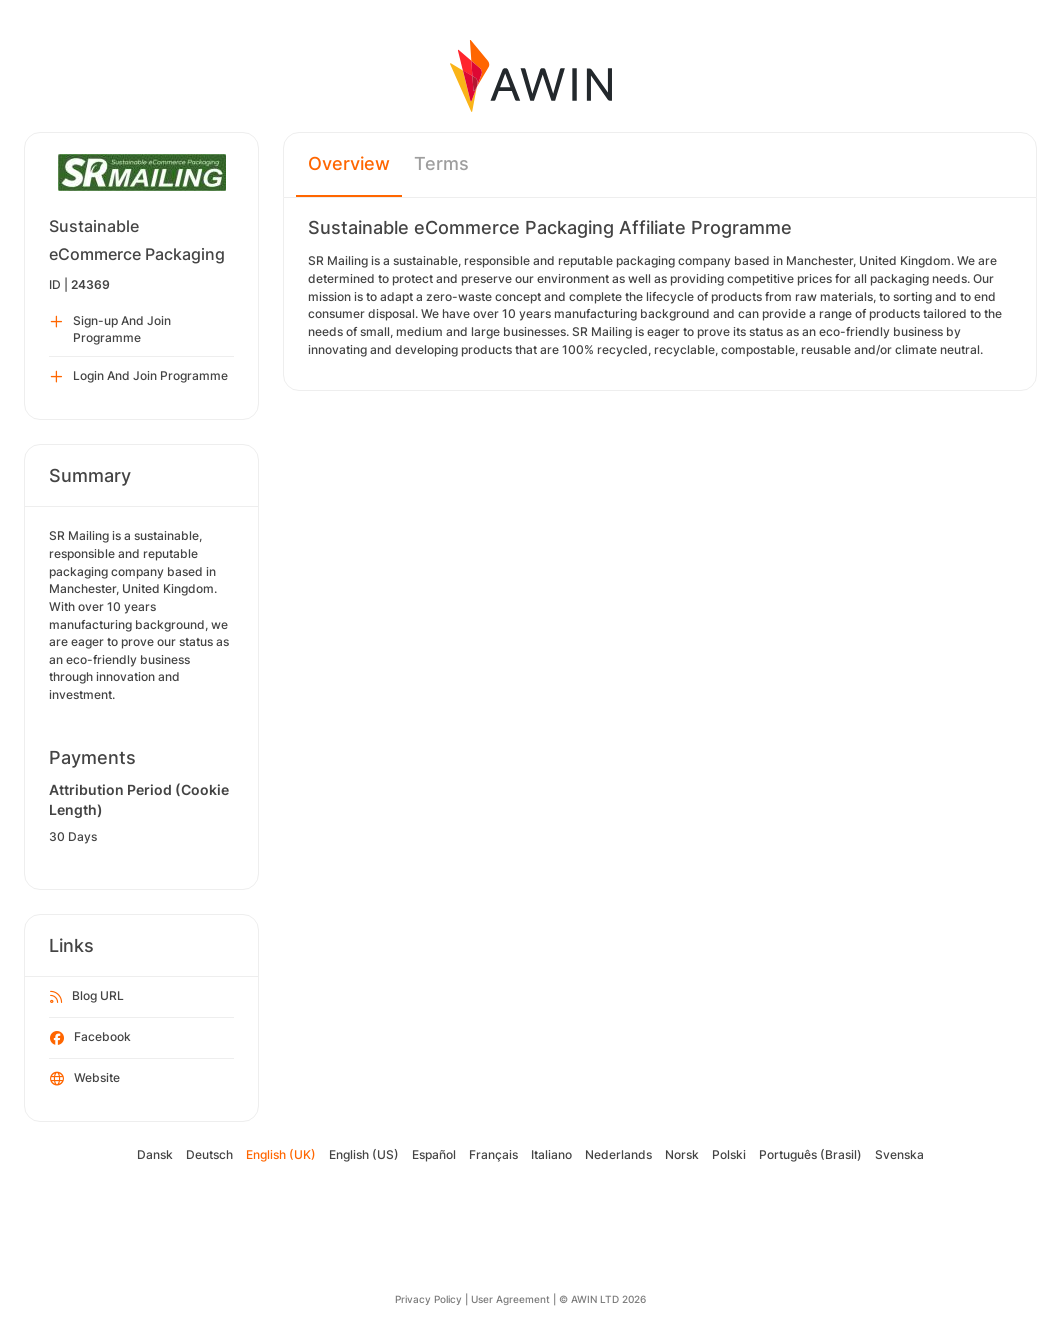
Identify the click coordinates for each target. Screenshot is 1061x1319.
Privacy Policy (428, 1299)
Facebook (90, 1038)
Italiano (551, 1154)
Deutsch (209, 1154)
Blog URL (87, 997)
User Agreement (510, 1299)
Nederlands (618, 1154)
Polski (729, 1154)
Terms (441, 163)
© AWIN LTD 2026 (602, 1299)
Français (493, 1154)
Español (434, 1154)
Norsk (682, 1154)
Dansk (155, 1154)
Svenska (899, 1154)
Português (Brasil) (810, 1154)
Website (85, 1079)
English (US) (364, 1154)
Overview (349, 163)
